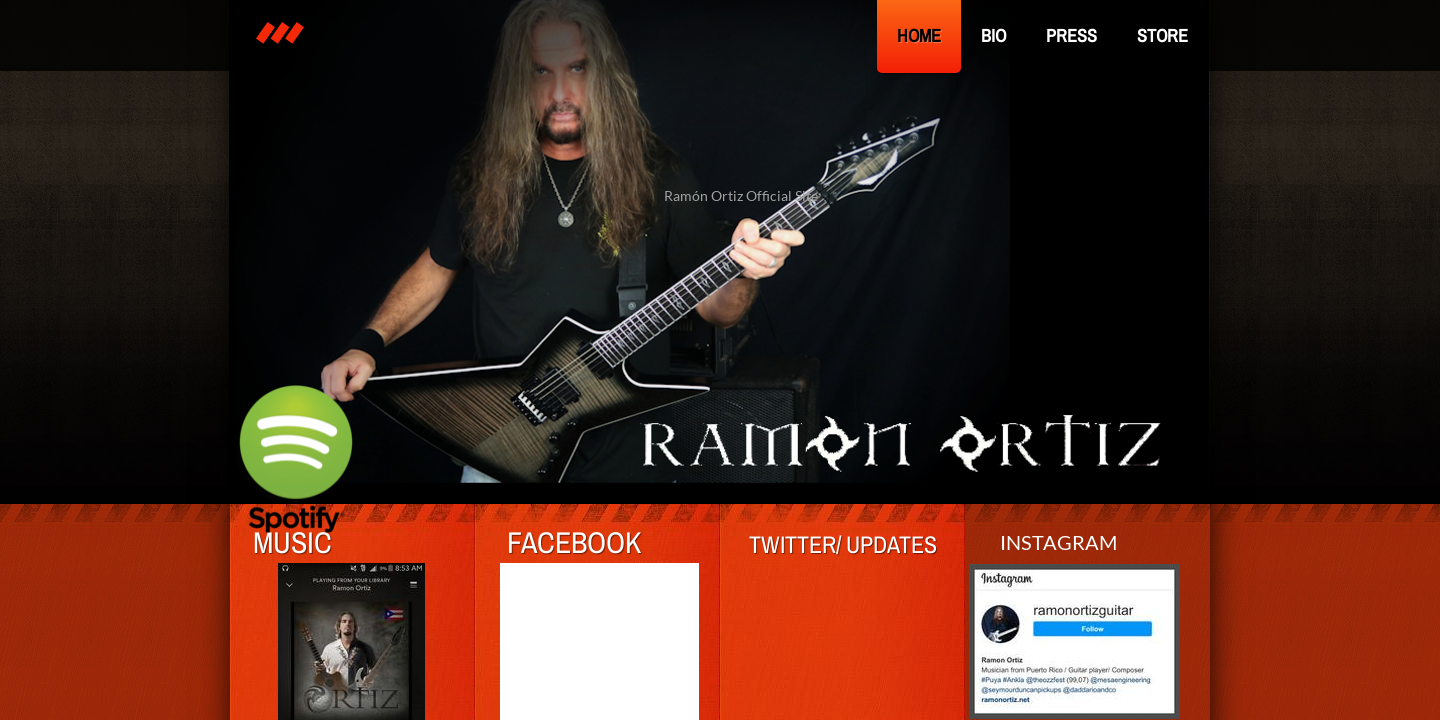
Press (1071, 35)
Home (919, 35)
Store (1162, 35)
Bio (993, 35)
